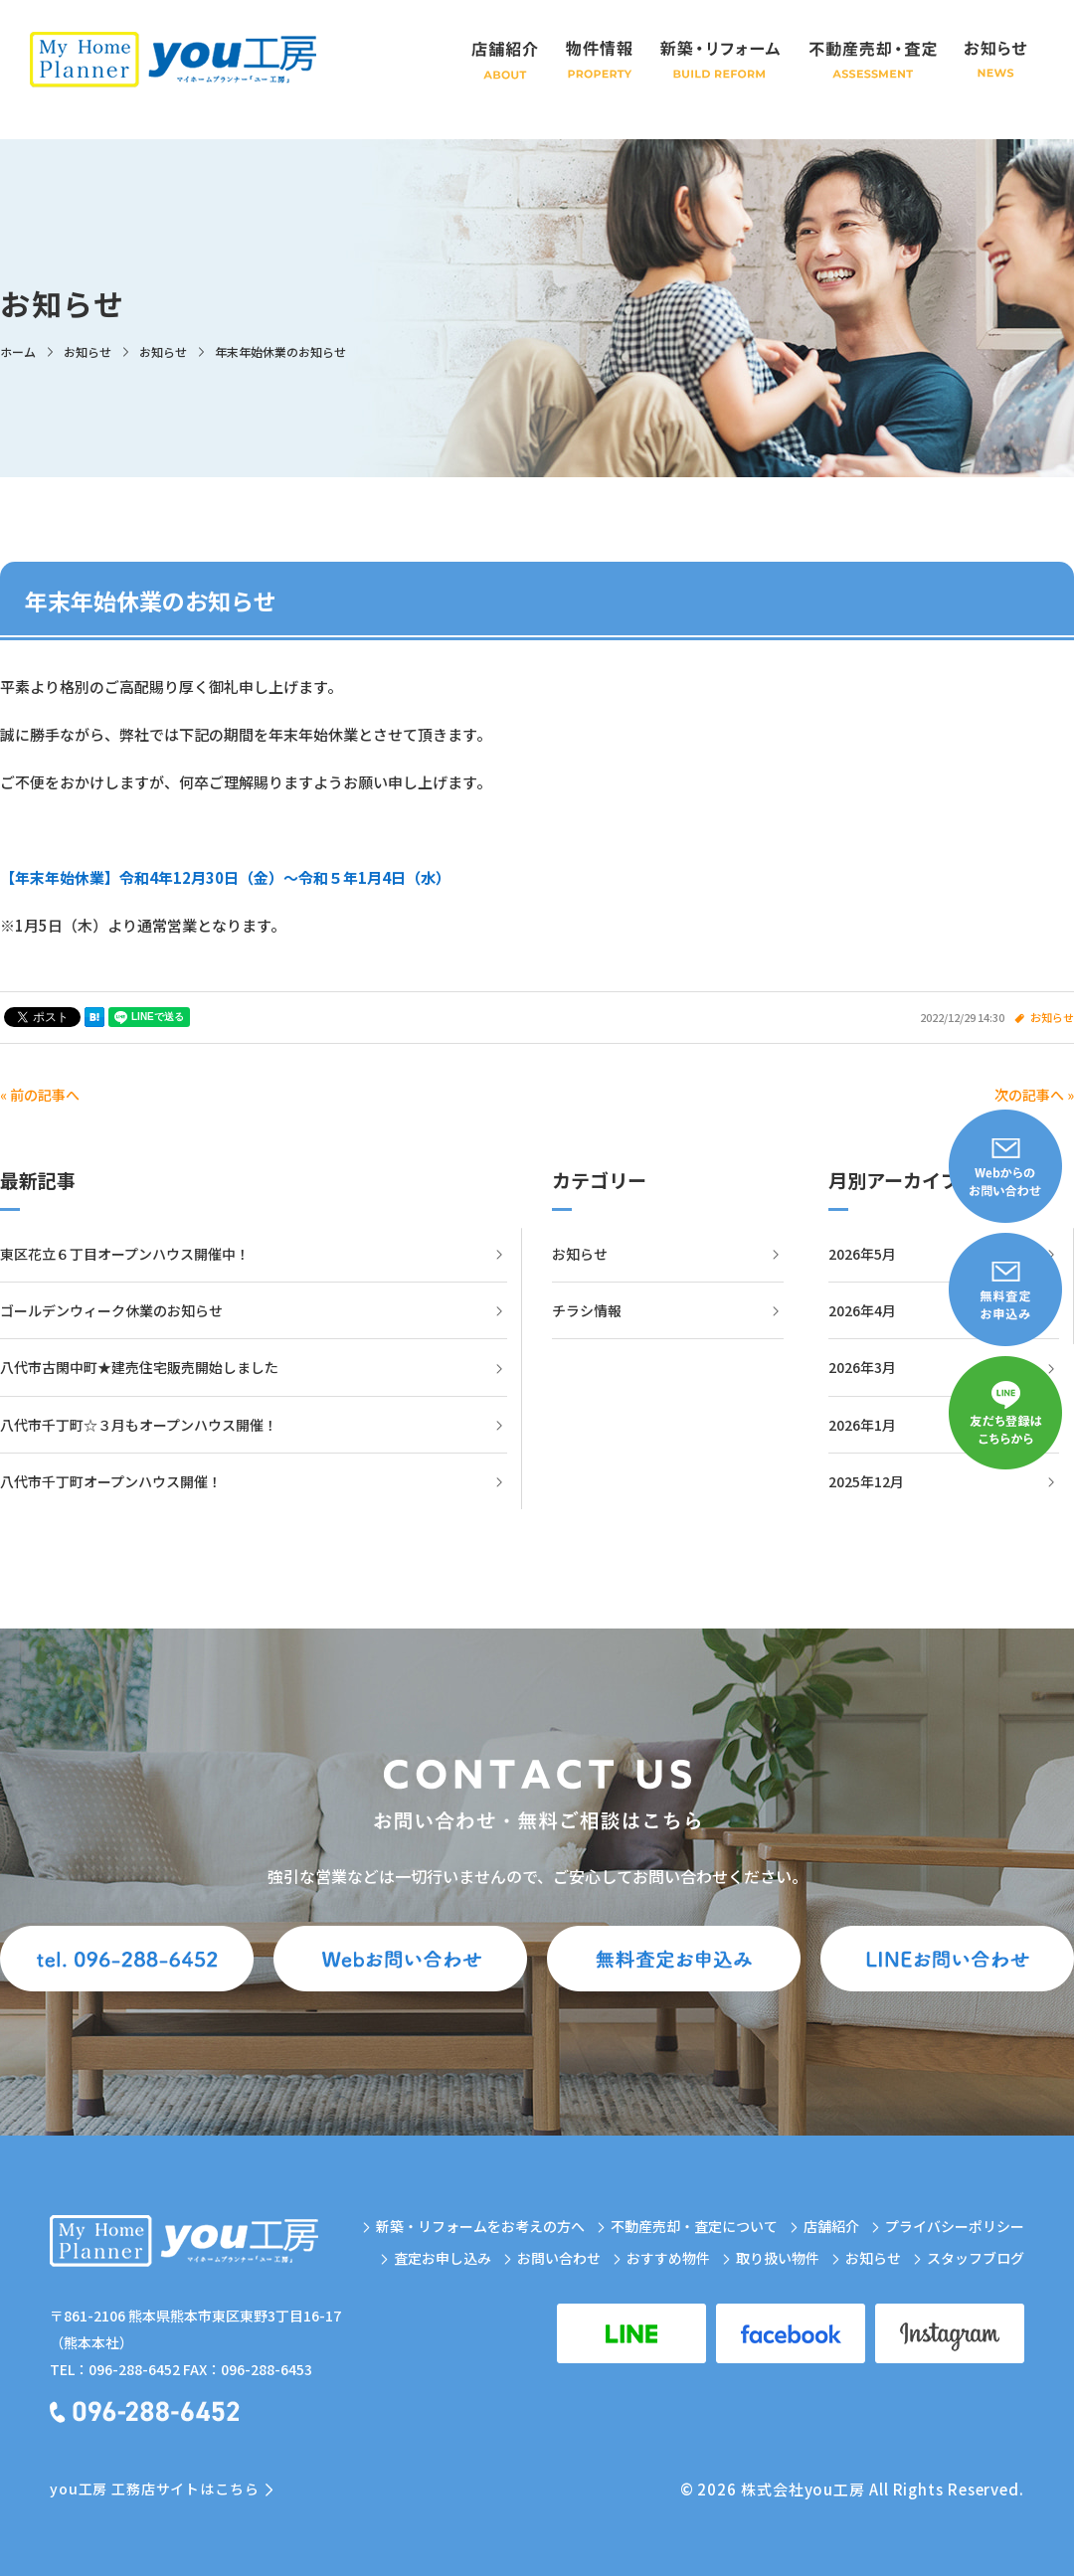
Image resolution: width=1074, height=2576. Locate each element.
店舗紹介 (831, 2226)
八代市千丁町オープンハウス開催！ (111, 1481)
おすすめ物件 (668, 2258)
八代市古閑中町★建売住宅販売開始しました (139, 1367)
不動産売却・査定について (694, 2226)
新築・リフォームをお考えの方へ (480, 2226)
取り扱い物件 (777, 2258)
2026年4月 (862, 1310)
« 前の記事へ (40, 1095)
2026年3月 (862, 1367)
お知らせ (1052, 1017)
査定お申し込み (442, 2258)
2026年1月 (862, 1425)
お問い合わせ (559, 2258)
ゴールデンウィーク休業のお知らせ (111, 1310)
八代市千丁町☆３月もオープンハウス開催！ (138, 1425)
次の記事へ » (1034, 1095)
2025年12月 (866, 1481)
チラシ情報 (587, 1310)
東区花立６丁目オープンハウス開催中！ (125, 1254)
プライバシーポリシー (954, 2226)
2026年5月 (862, 1254)
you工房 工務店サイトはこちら (154, 2488)
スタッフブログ (975, 2258)
